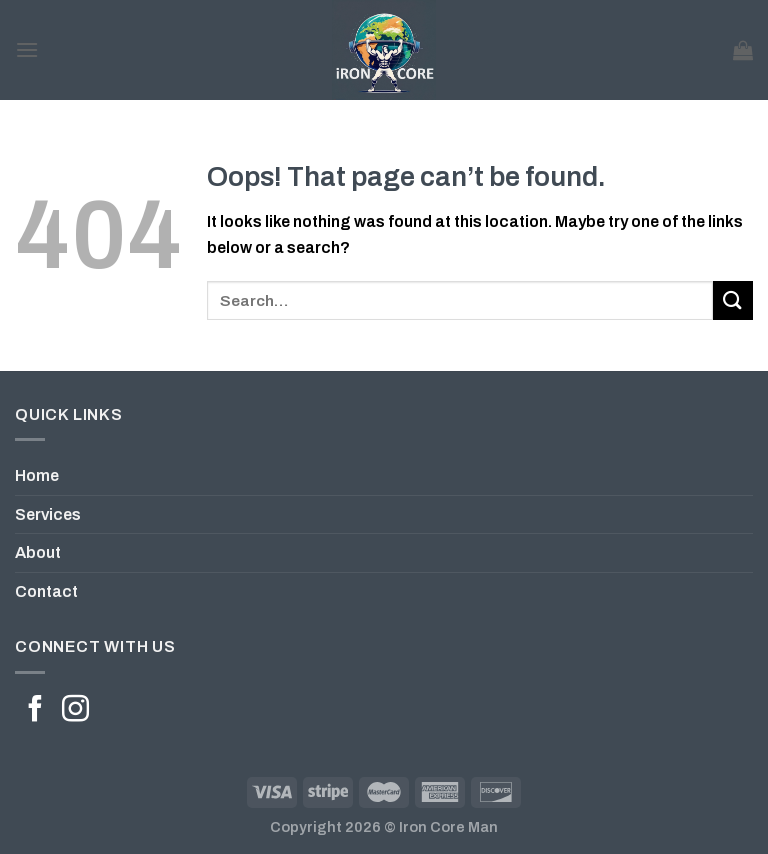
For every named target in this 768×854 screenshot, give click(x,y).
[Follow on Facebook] (35, 711)
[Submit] (733, 300)
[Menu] (27, 49)
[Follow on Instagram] (75, 711)
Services (48, 514)
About (38, 552)
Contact (46, 591)
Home (37, 475)
